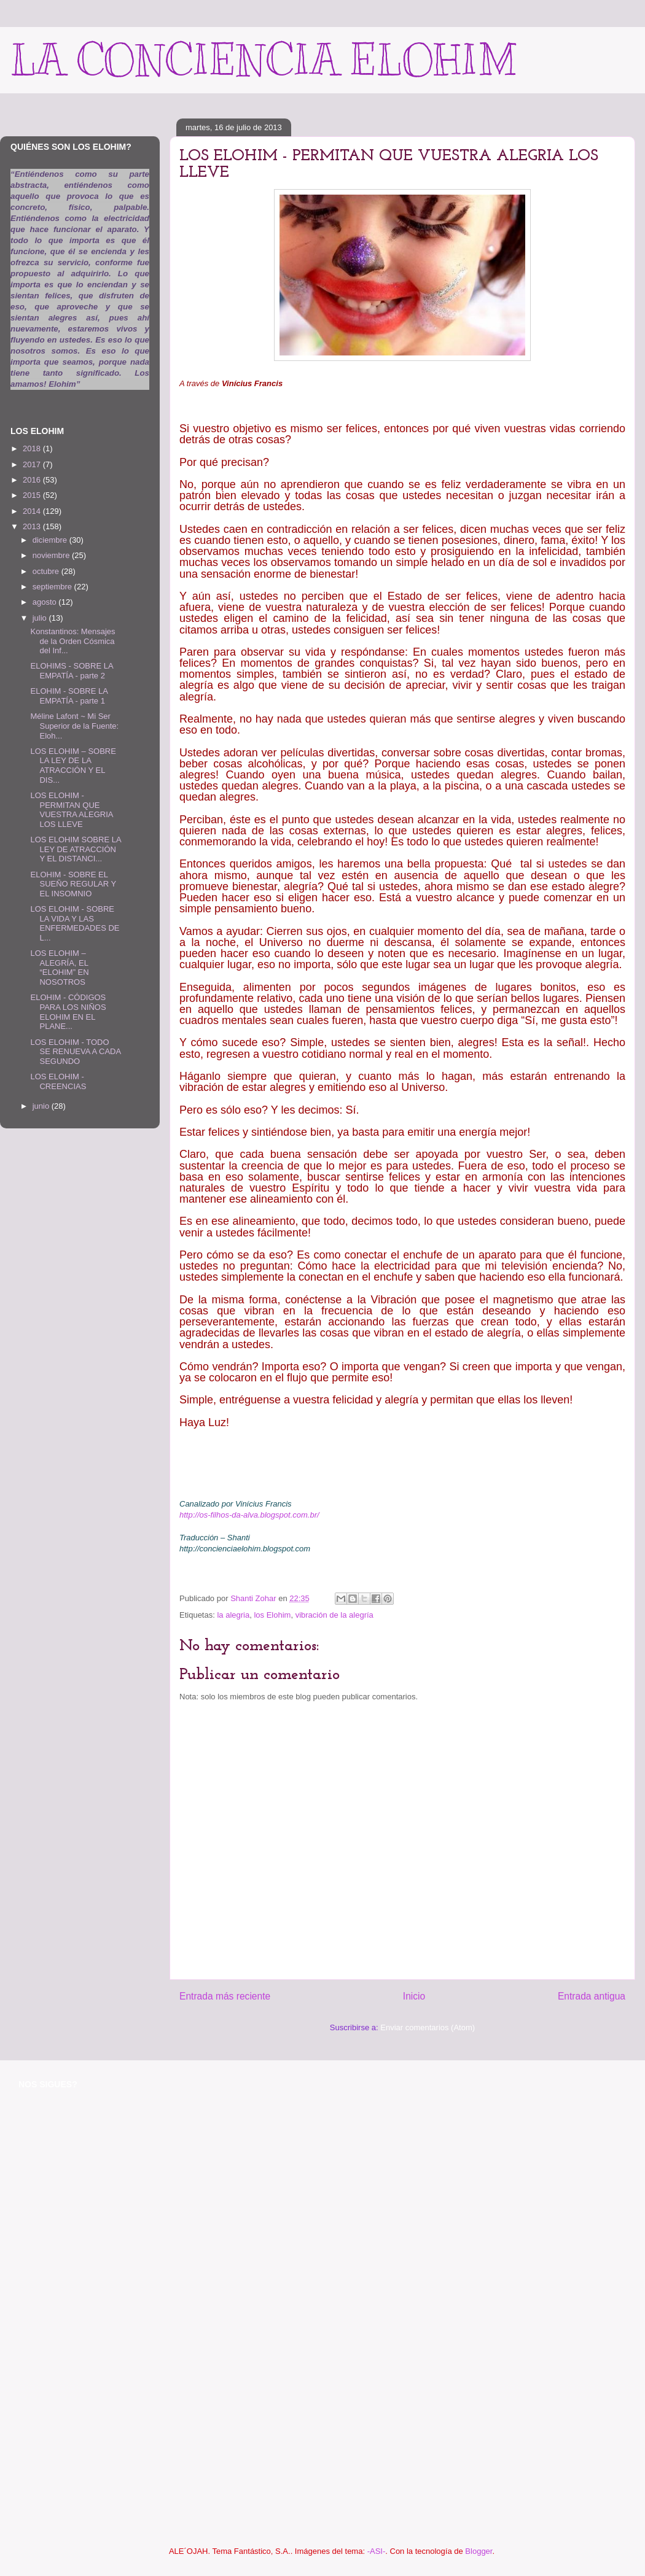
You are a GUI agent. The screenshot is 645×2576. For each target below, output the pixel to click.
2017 (33, 464)
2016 (33, 479)
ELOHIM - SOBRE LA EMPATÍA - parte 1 (69, 695)
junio (42, 1106)
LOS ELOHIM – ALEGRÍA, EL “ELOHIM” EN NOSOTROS (59, 968)
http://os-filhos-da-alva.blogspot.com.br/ (249, 1514)
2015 (33, 495)
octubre (47, 571)
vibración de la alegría (334, 1615)
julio (41, 618)
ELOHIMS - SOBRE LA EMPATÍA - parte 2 (71, 670)
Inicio (414, 1996)
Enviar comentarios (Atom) (427, 2027)
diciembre (51, 540)
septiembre (53, 586)
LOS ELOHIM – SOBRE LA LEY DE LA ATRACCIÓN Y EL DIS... (72, 766)
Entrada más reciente (224, 1996)
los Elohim (272, 1615)
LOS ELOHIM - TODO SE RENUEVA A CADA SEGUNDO (75, 1052)
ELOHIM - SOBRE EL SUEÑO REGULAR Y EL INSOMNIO (73, 884)
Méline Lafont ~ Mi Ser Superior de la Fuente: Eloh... (74, 726)
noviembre (52, 555)
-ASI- (376, 2551)
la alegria (233, 1615)
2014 (33, 511)
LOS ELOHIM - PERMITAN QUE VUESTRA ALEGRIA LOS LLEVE (71, 810)
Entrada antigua (591, 1996)
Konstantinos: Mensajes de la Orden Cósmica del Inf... (72, 641)
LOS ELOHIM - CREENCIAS (58, 1081)
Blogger (478, 2551)
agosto (46, 602)
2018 (33, 448)
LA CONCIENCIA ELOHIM (263, 60)
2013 (33, 526)
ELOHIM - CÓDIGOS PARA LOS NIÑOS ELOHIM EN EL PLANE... (68, 1012)
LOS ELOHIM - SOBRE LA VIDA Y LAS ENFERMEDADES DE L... (74, 923)
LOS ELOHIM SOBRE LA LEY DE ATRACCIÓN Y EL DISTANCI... (75, 849)
